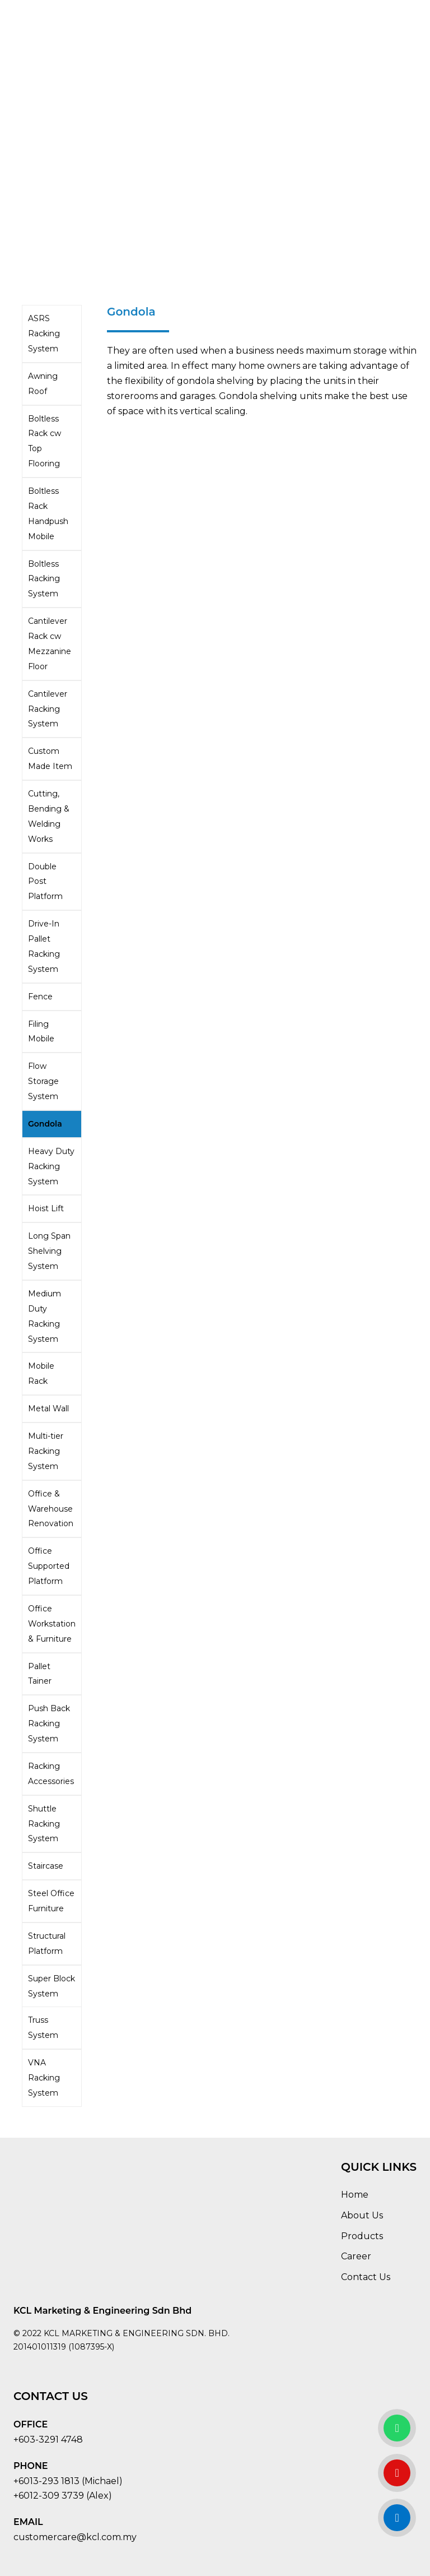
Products (362, 2236)
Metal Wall (48, 1408)
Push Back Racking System (49, 1723)
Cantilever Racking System (47, 709)
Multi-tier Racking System (45, 1451)
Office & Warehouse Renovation (50, 1509)
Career (356, 2256)
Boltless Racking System (44, 579)
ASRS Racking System (44, 333)
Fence (40, 997)
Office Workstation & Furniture (52, 1624)
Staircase (45, 1866)
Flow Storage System (43, 1081)
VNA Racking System (44, 2078)
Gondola (45, 1124)
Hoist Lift (46, 1208)
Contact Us (365, 2277)
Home (354, 2194)
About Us (362, 2215)
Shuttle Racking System (44, 1824)
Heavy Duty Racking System (51, 1166)
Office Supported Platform (48, 1566)
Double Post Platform (45, 881)
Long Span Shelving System (49, 1251)
